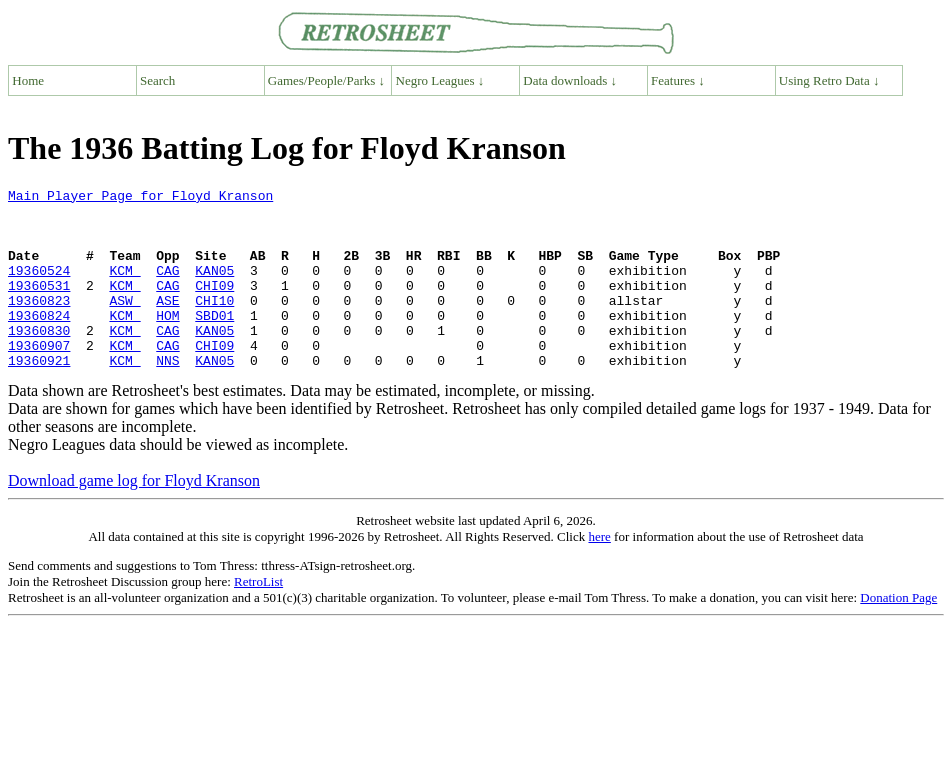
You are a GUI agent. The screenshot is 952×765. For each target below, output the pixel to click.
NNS (167, 396)
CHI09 (214, 306)
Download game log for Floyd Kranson (134, 516)
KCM (124, 288)
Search (157, 80)
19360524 (39, 288)
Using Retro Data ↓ (829, 80)
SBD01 (214, 342)
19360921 (39, 396)
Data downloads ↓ (570, 80)
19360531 (39, 306)
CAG (167, 288)
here (599, 572)
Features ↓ (678, 80)
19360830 (39, 360)
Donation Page (898, 633)
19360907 (39, 378)
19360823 (39, 324)
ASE (167, 324)
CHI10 (214, 324)
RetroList (258, 617)
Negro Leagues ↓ (440, 80)
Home (28, 80)
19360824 (39, 342)
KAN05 (214, 288)
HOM (167, 342)
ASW (124, 324)
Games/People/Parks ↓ (326, 80)
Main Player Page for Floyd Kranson (140, 198)
